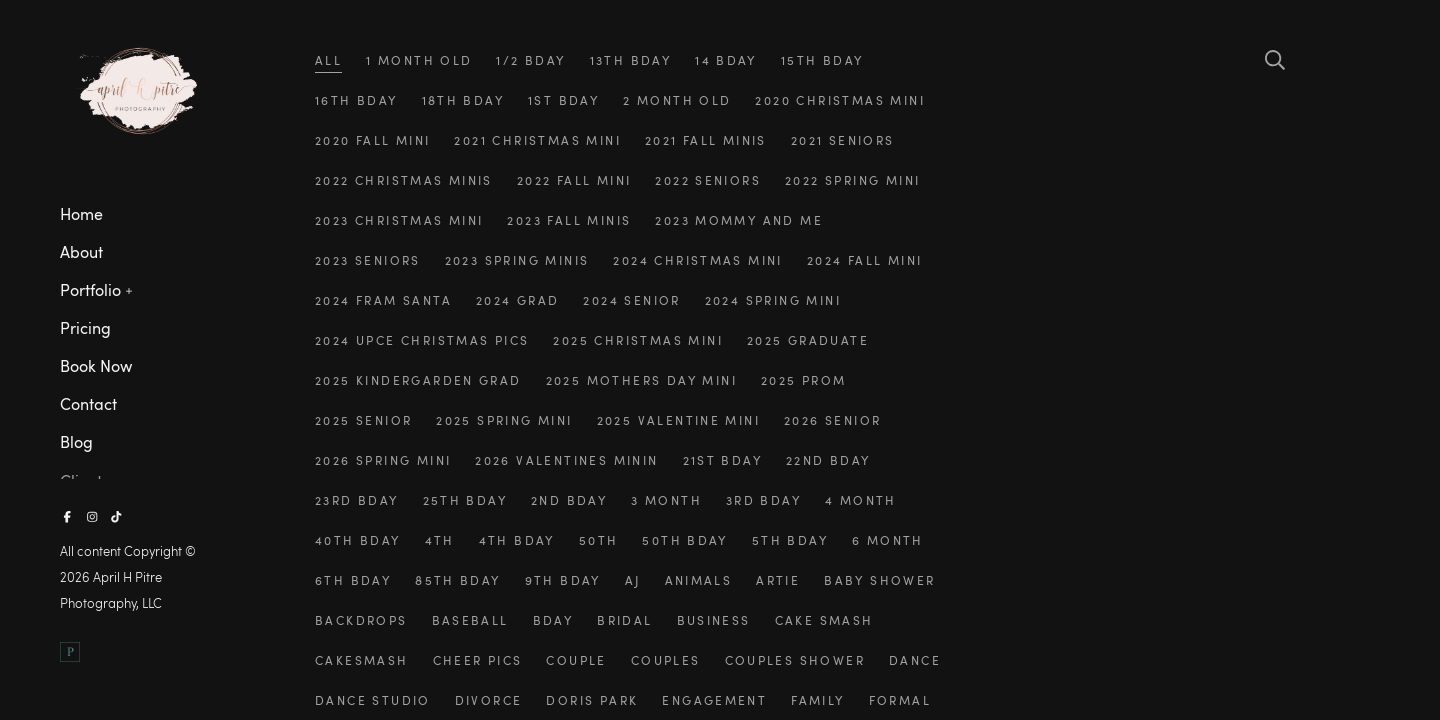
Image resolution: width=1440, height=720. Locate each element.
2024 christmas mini (697, 260)
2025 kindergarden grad (418, 380)
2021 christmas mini (537, 140)
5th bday (790, 540)
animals (699, 580)
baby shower (879, 580)
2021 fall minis (706, 140)
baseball (470, 620)
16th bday (356, 100)
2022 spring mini (852, 180)
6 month (888, 540)
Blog (76, 442)
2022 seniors (708, 180)
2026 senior (832, 420)
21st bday (723, 460)
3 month (666, 500)
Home (81, 214)
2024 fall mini (865, 260)
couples (666, 660)
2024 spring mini (773, 300)
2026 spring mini (383, 460)
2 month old (677, 100)
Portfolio (90, 290)
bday (553, 620)
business (714, 620)
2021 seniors (843, 140)
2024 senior (631, 300)
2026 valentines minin (566, 460)
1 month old (419, 60)
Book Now (96, 366)
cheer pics (478, 660)
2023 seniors (368, 260)
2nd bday (569, 500)
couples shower (795, 660)
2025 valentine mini (678, 420)
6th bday (353, 580)
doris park (592, 700)
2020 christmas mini (839, 100)
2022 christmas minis (404, 180)
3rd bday (763, 500)
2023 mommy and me (739, 220)
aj (633, 580)
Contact (88, 404)
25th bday (465, 500)
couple (576, 660)
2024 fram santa (383, 300)
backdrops (361, 620)
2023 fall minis (569, 220)
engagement (714, 700)
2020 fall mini (373, 140)
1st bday (563, 100)
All (328, 60)
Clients (84, 481)
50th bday (685, 540)
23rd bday (357, 500)
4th (440, 540)
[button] (130, 289)
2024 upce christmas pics (422, 340)
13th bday (631, 60)
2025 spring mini (504, 420)
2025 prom (804, 380)
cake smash (824, 620)
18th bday (463, 100)
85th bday (458, 580)
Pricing (85, 328)
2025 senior (363, 420)
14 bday (726, 60)
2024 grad (518, 300)
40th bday (358, 540)
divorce (489, 700)
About (81, 252)
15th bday (822, 60)
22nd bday (828, 460)
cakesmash (362, 660)
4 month (861, 500)
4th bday (517, 540)
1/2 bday (530, 60)
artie (778, 580)
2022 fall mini (574, 180)
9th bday (563, 580)
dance (915, 660)
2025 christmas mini (637, 340)
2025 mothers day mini (641, 380)
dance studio (373, 700)
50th (599, 540)
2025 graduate (808, 340)
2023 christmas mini (399, 220)
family (817, 700)
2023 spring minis (517, 260)
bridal (624, 620)
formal (900, 700)
